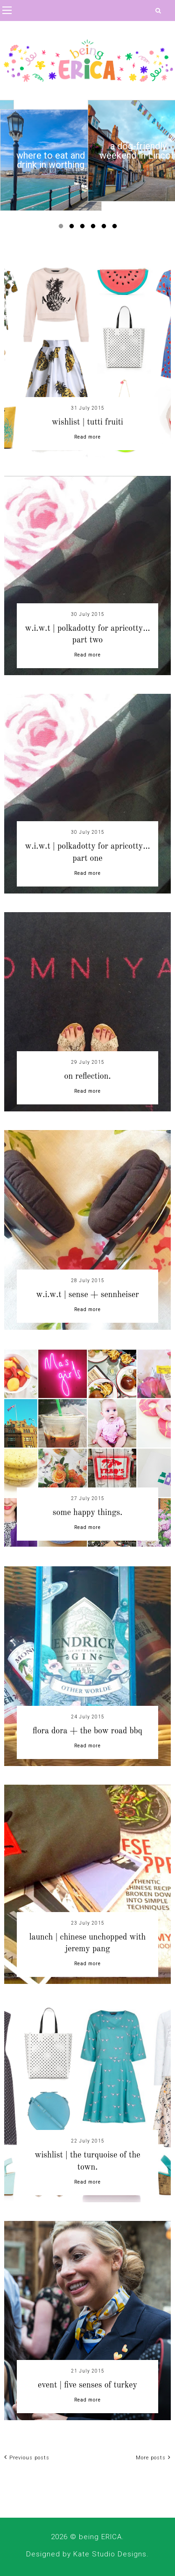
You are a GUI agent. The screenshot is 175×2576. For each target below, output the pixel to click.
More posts (153, 2458)
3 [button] (84, 228)
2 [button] (73, 228)
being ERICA (100, 2537)
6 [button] (116, 228)
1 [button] (62, 228)
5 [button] (105, 228)
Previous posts (26, 2458)
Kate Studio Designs (110, 2554)
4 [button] (94, 228)
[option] (51, 160)
